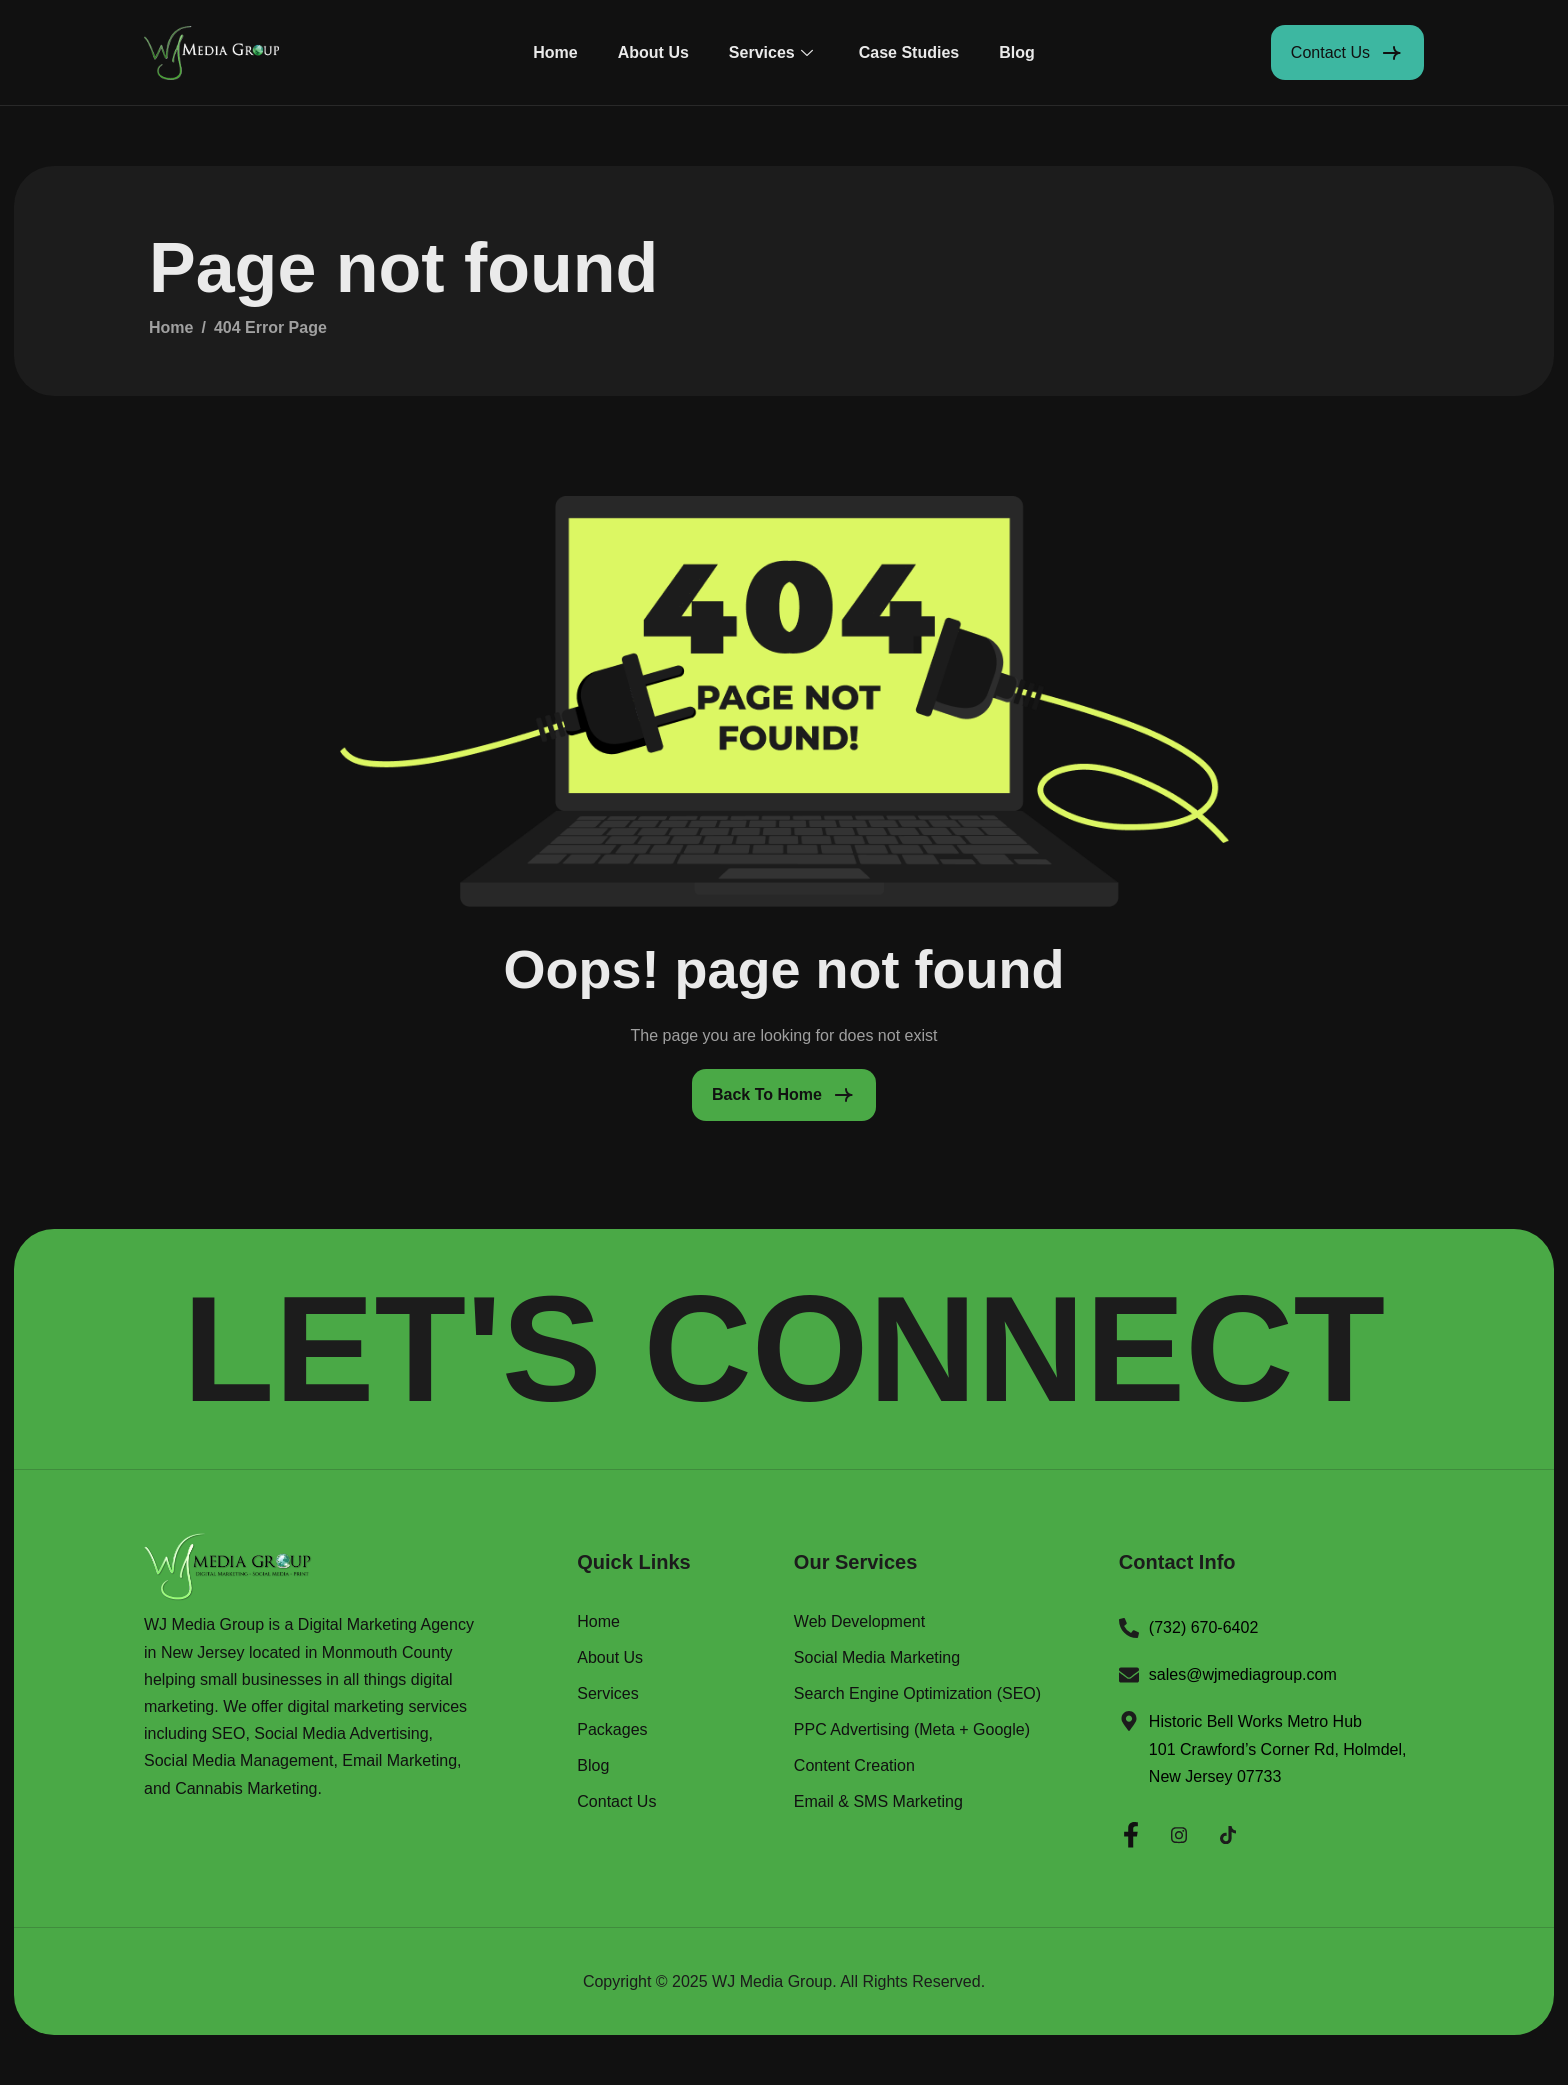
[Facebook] (1131, 1832)
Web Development (859, 1622)
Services (771, 52)
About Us (653, 52)
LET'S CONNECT (784, 1349)
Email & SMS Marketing (878, 1802)
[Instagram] (1179, 1832)
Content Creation (854, 1766)
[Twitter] (1228, 1832)
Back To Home (767, 1094)
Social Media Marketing (877, 1658)
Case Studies (909, 52)
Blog (1017, 52)
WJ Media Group (772, 1981)
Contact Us (616, 1802)
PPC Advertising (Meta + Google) (912, 1730)
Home (555, 52)
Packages (612, 1730)
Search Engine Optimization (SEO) (917, 1694)
